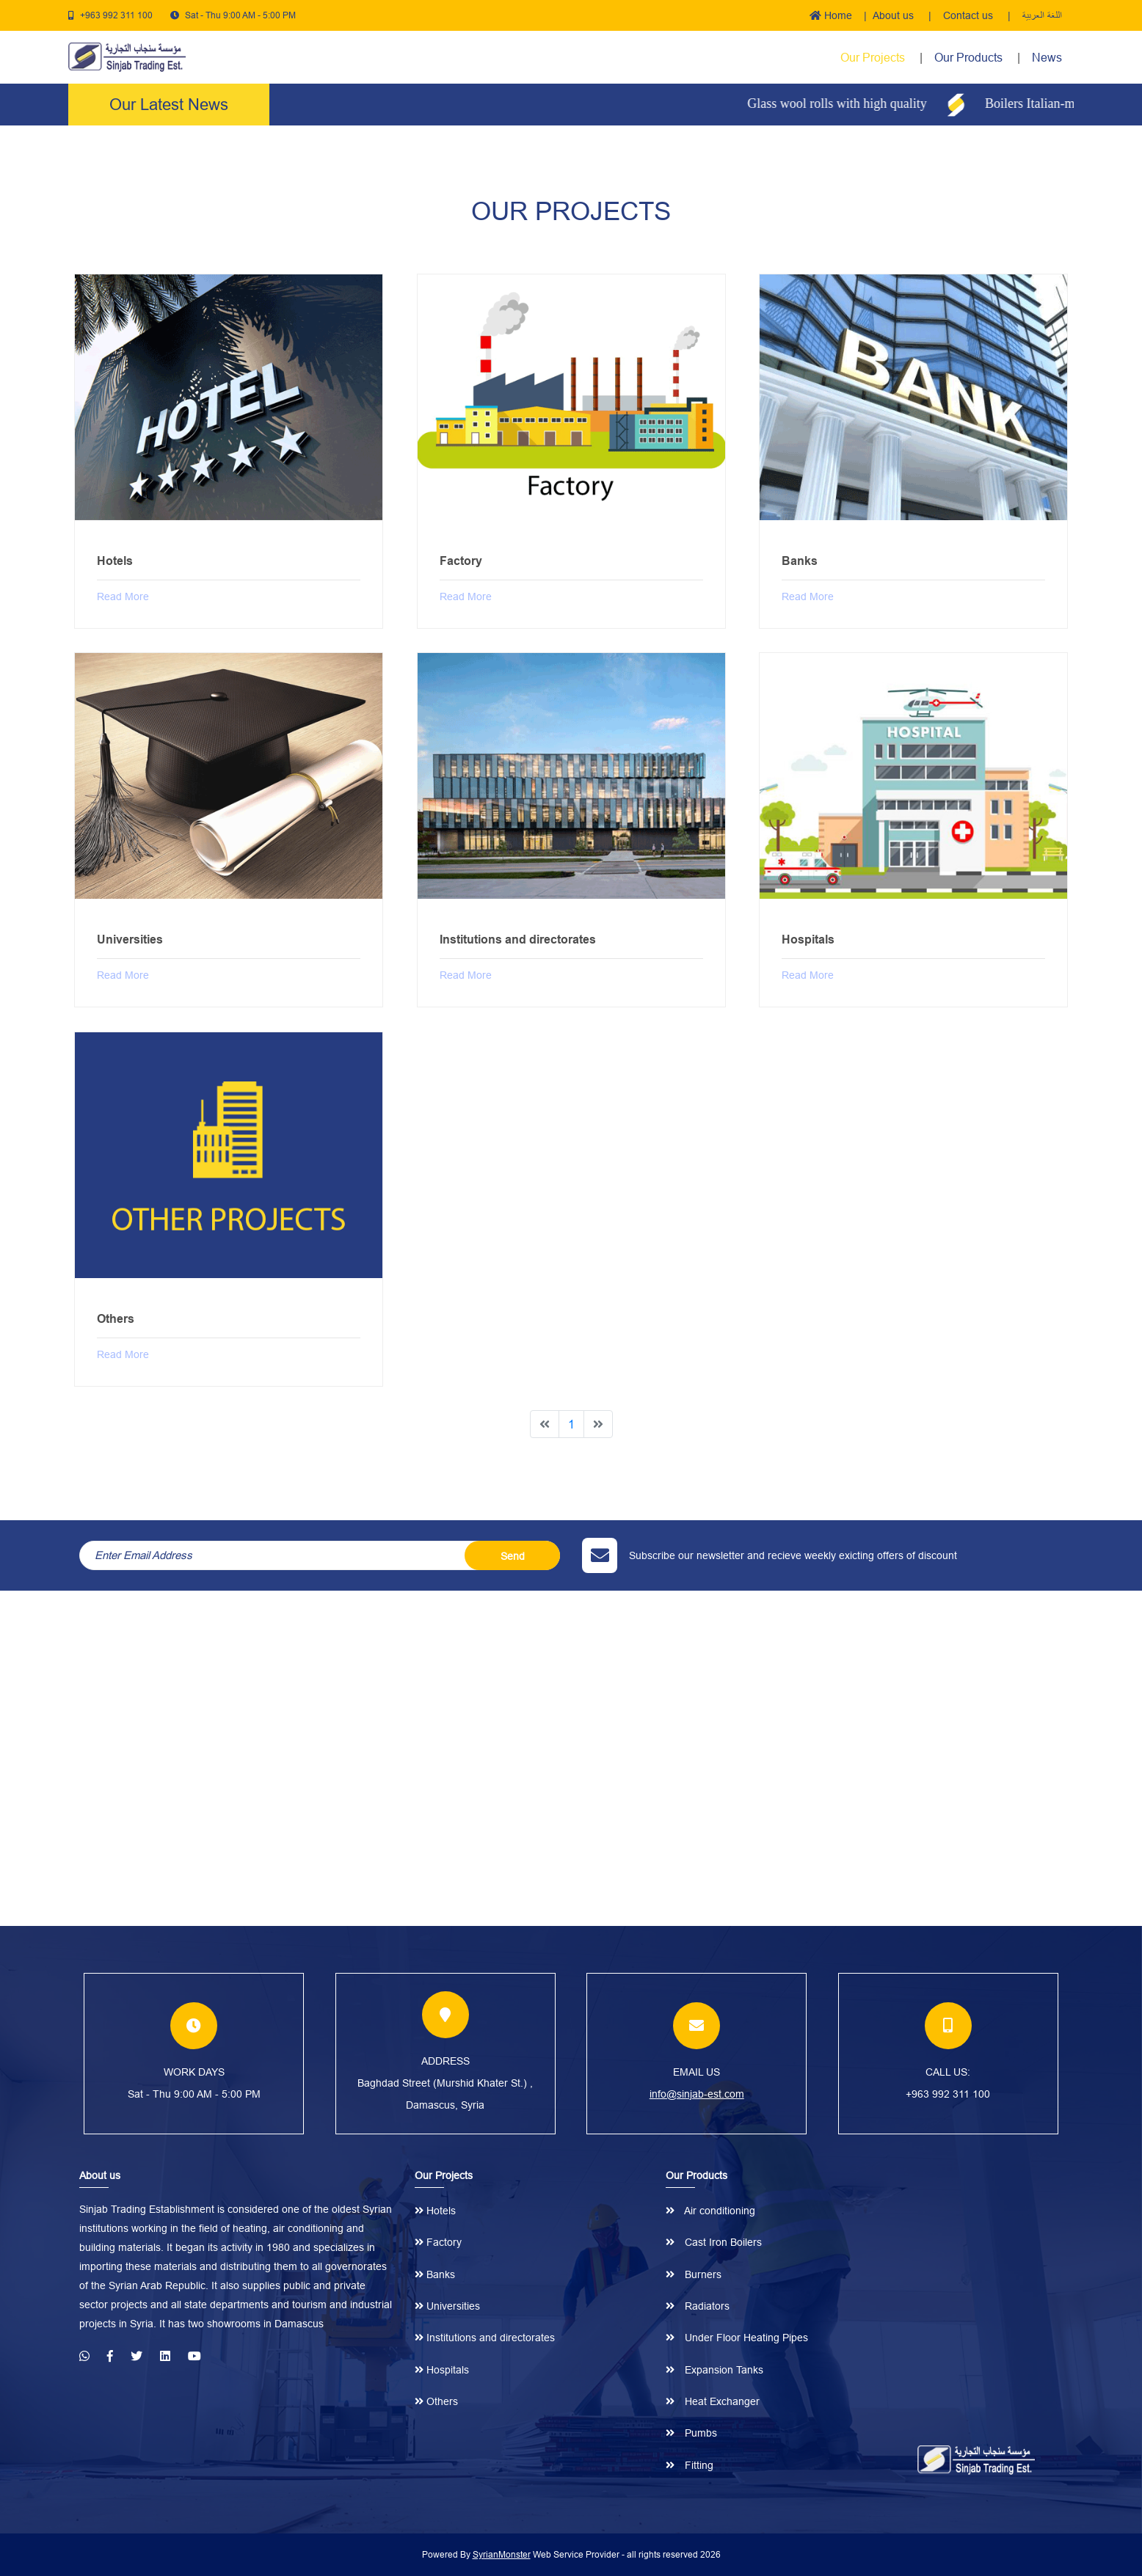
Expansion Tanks (714, 2370)
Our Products (969, 57)
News (1047, 57)
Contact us (969, 15)
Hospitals (442, 2370)
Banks (435, 2274)
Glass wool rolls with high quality (850, 103)
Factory (438, 2242)
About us (895, 15)
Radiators (698, 2306)
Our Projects (872, 57)
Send (513, 1556)
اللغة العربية (1042, 15)
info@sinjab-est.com (697, 2094)
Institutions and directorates (485, 2337)
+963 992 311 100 (116, 15)
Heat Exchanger (713, 2401)
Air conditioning (710, 2210)
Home (831, 15)
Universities (447, 2306)
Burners (693, 2274)
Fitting (689, 2465)
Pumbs (691, 2433)
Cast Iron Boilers (714, 2242)
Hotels (435, 2210)
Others (436, 2401)
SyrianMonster (502, 2554)
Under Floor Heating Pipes (737, 2337)
